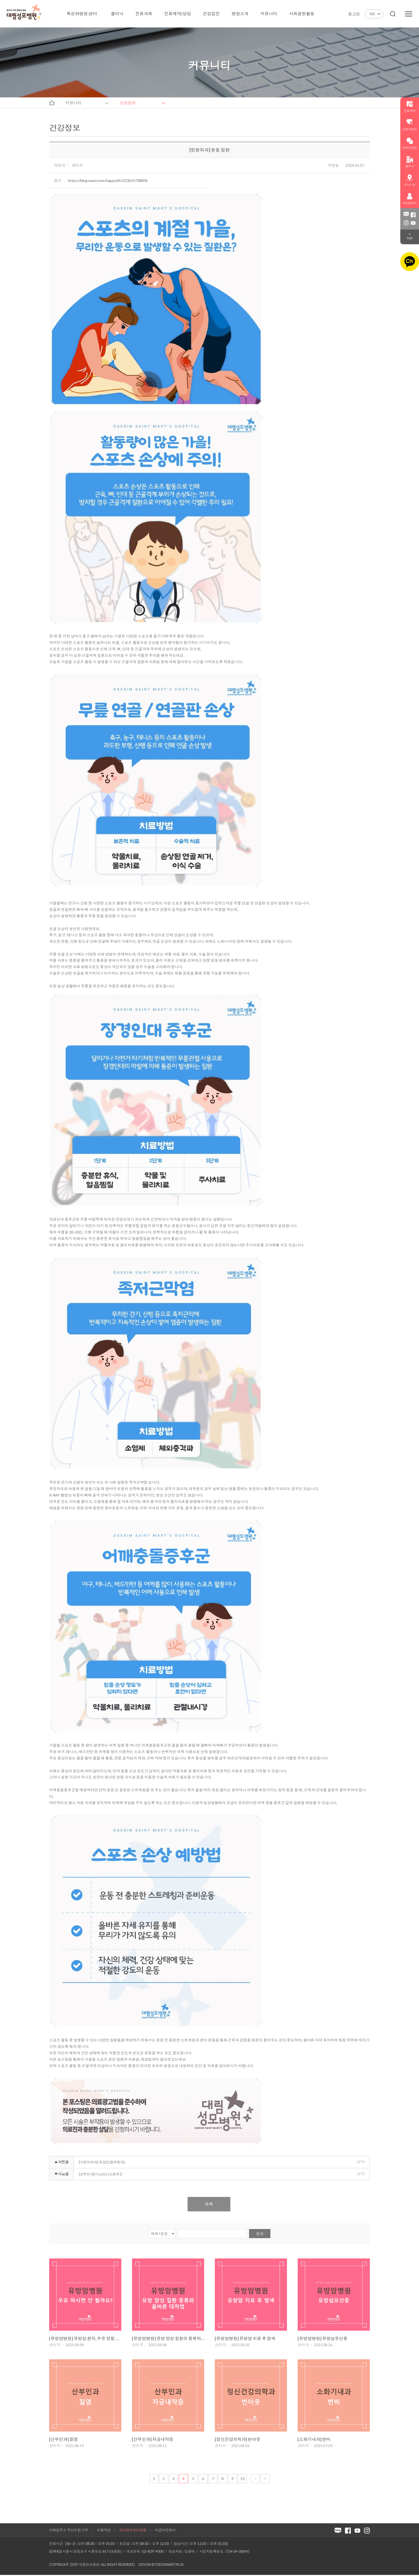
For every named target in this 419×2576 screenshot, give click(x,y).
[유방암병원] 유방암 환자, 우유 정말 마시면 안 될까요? (85, 2338)
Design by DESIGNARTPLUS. (161, 2565)
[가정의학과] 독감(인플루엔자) (102, 2162)
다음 (255, 2479)
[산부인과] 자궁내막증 (152, 2440)
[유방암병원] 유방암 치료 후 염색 (245, 2338)
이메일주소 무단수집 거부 (68, 2531)
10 (242, 2480)
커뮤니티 (73, 102)
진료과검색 (410, 125)
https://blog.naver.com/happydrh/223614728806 (107, 180)
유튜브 (413, 223)
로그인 (354, 14)
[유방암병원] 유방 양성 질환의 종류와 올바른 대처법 (168, 2338)
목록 (209, 2204)
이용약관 (103, 2531)
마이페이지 (410, 199)
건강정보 (128, 102)
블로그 (406, 215)
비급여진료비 (165, 2531)
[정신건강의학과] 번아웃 (237, 2440)
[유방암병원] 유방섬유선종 (322, 2338)
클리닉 (410, 162)
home (52, 102)
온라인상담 (410, 143)
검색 (259, 2233)
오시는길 (410, 180)
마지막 (265, 2479)
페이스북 (413, 215)
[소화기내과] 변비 (314, 2440)
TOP (410, 238)
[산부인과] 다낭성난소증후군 (101, 2174)
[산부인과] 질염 (63, 2440)
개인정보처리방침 (132, 2531)
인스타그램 (406, 223)
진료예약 (410, 106)
